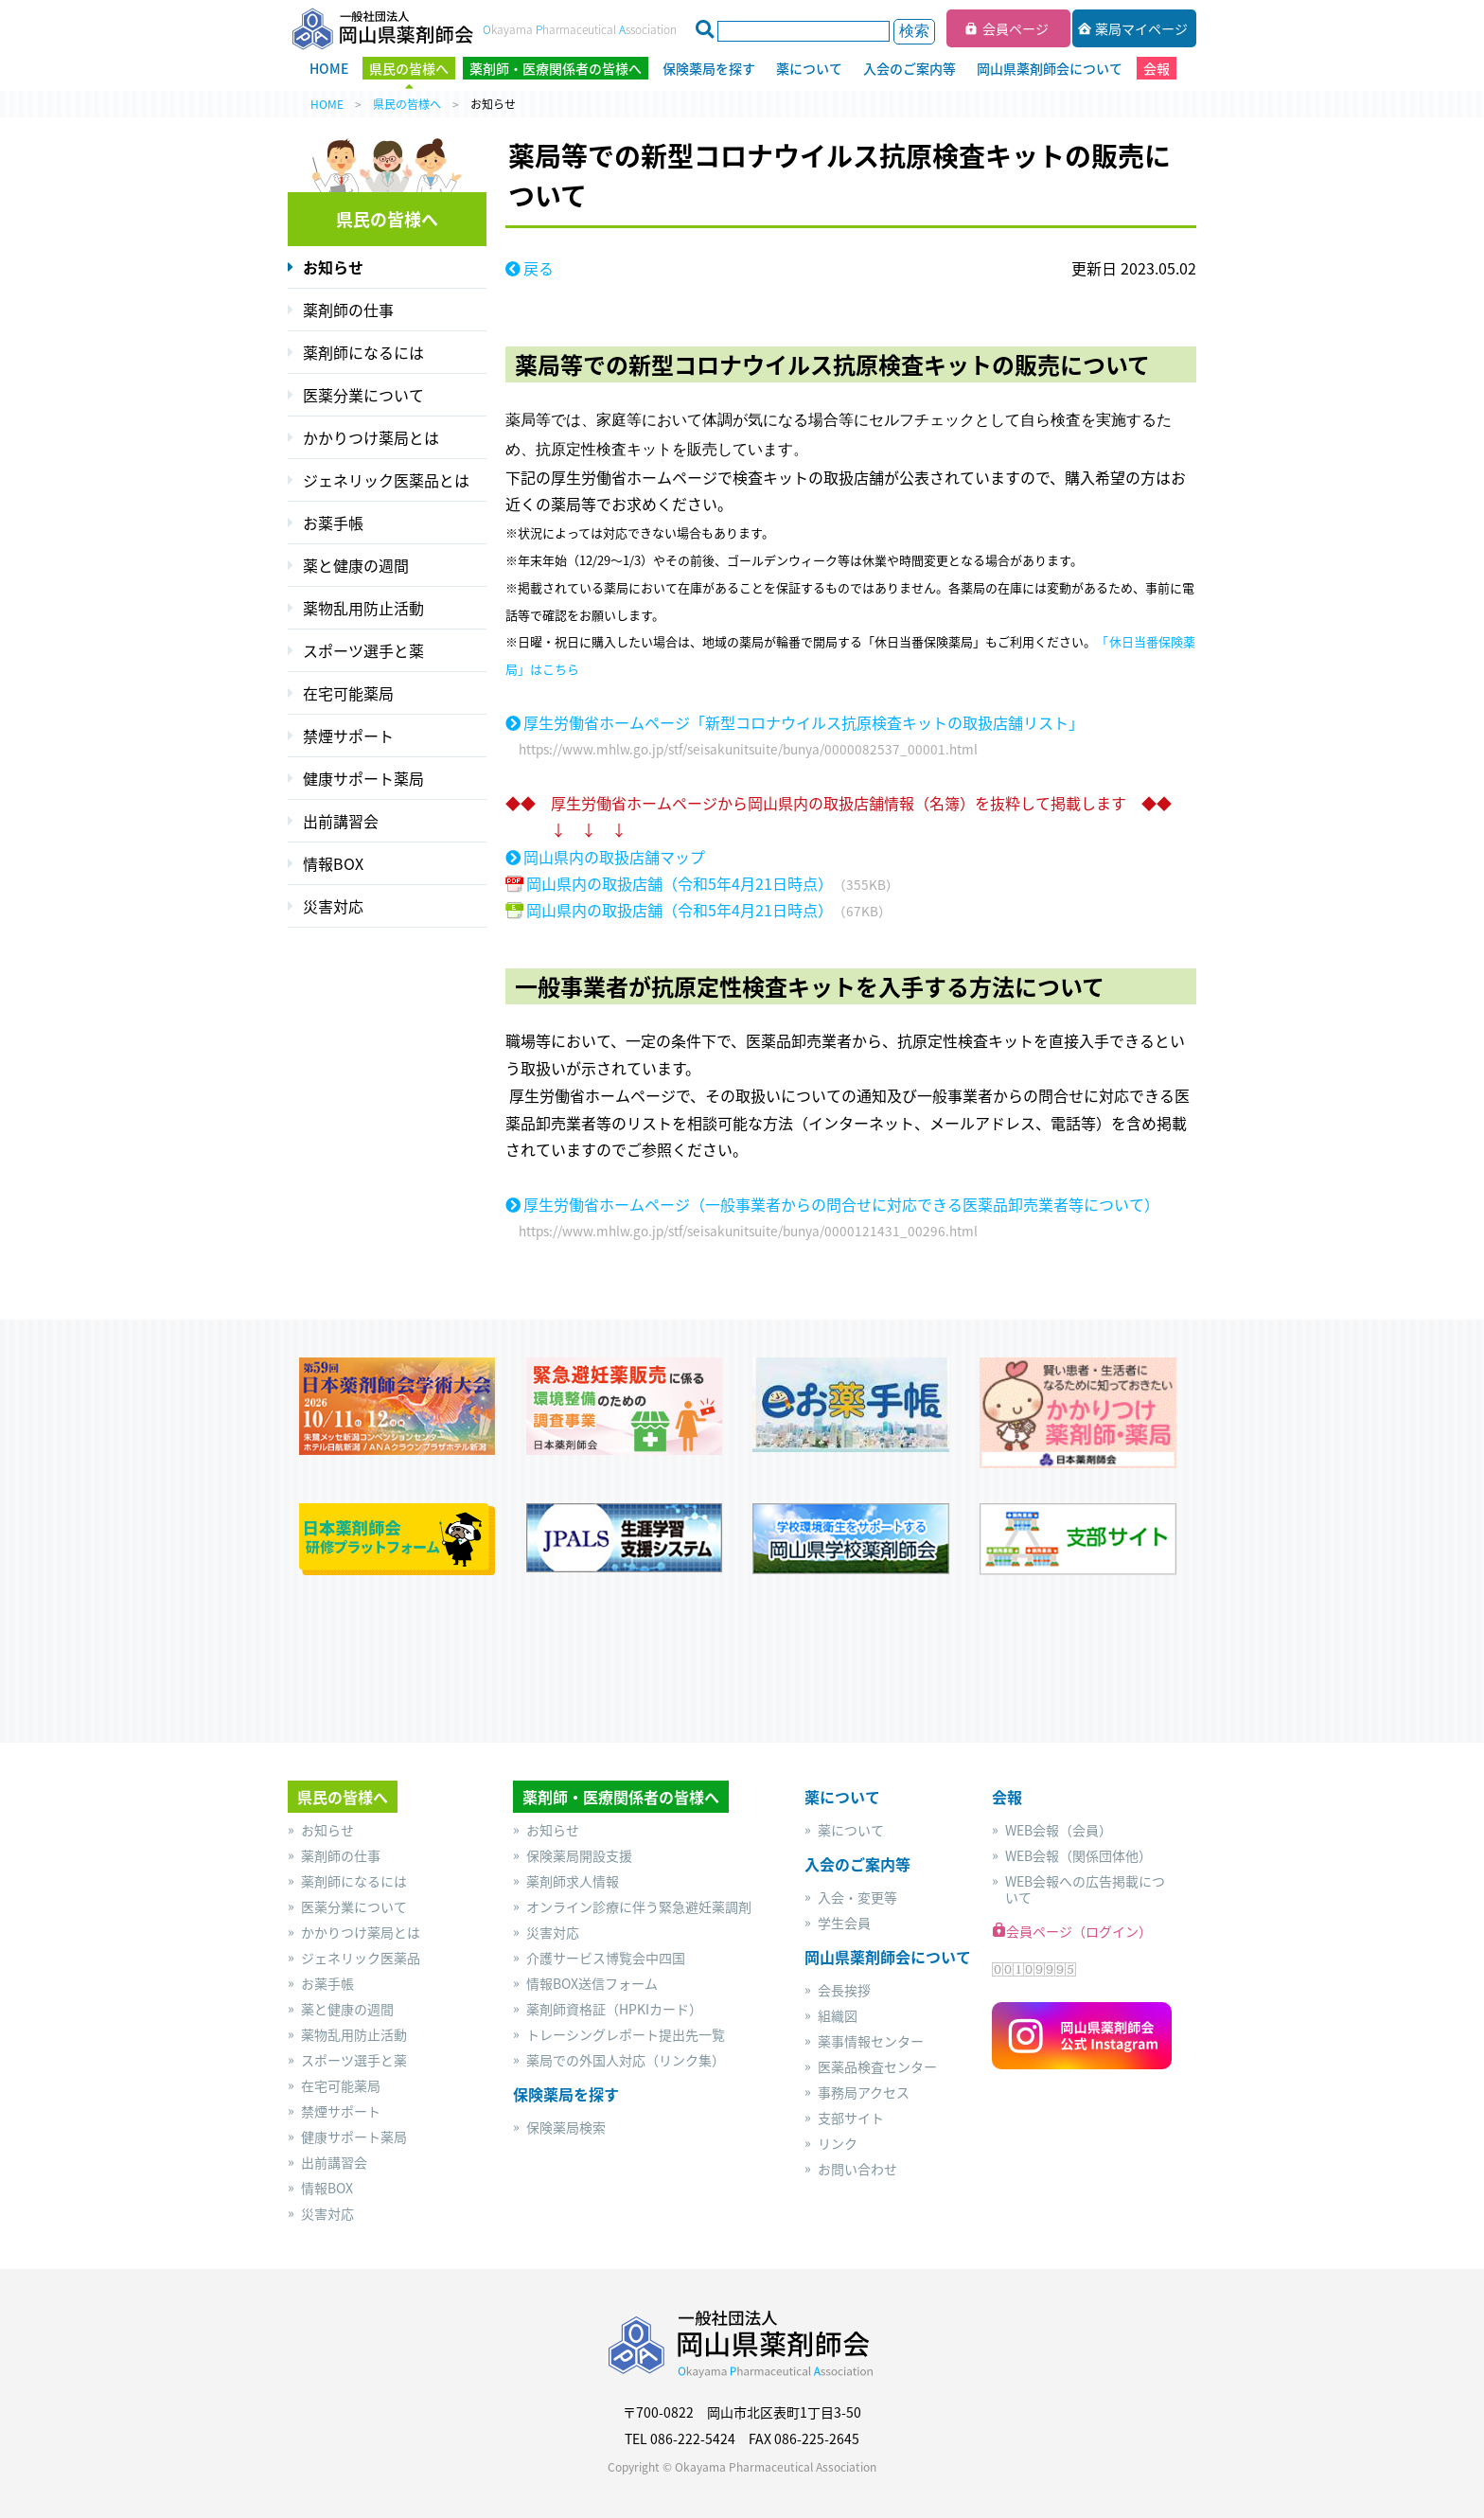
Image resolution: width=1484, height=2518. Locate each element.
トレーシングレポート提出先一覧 (625, 2035)
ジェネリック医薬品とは (386, 480)
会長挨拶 (844, 1990)
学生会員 (844, 1923)
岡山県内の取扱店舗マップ (614, 857)
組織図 (837, 2016)
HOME (327, 104)
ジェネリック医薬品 (360, 1958)
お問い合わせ (857, 2169)
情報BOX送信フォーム (592, 1984)
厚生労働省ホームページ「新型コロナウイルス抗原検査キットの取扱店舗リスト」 (803, 723)
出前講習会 (341, 820)
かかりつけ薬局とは (371, 437)
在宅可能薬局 (348, 693)
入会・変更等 (857, 1897)
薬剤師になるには (363, 352)
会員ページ (1015, 28)
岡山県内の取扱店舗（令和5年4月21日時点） (679, 883)
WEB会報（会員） (1058, 1830)
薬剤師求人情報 (572, 1881)
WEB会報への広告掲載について (1085, 1889)
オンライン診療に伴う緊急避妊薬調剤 (638, 1907)
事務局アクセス (864, 2092)
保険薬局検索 (566, 2127)
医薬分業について (363, 394)
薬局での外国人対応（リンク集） (625, 2060)
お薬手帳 (333, 522)
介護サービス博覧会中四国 (605, 1958)
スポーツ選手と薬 (363, 650)
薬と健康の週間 (356, 565)
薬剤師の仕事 (348, 309)
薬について (851, 1830)
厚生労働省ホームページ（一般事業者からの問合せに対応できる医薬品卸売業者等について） (841, 1204)
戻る (538, 268)
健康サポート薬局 (363, 778)
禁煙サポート (348, 735)
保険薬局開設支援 (579, 1856)
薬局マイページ (1141, 28)
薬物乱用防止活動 (363, 607)
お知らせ (333, 267)
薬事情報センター (871, 2041)
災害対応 (333, 906)
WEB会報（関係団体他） (1078, 1856)
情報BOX (333, 863)
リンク (837, 2144)
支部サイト (851, 2118)
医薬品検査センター (877, 2067)
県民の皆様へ (407, 104)
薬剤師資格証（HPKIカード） (614, 2009)
